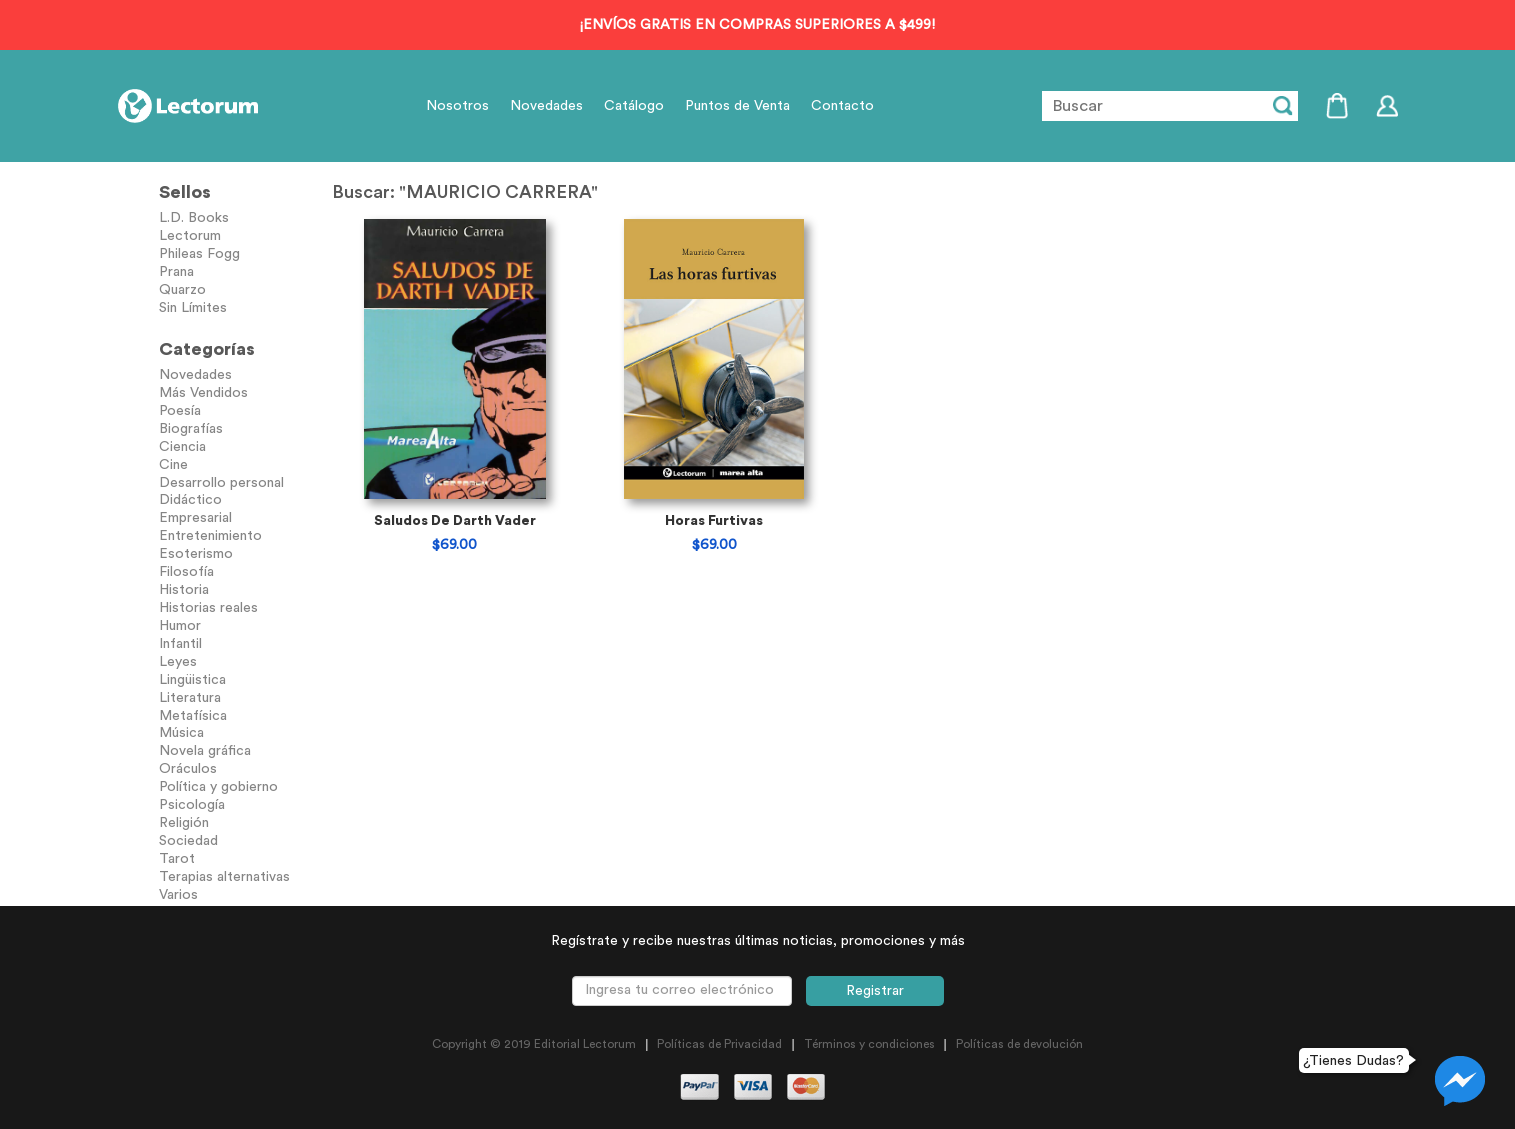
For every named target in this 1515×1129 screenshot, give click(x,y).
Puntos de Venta (737, 106)
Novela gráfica (205, 751)
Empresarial (195, 518)
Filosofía (186, 572)
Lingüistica (192, 680)
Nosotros (457, 106)
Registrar (875, 991)
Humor (180, 626)
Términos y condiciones (869, 1044)
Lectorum (190, 236)
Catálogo (634, 106)
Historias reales (208, 608)
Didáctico (190, 500)
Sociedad (188, 841)
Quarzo (182, 290)
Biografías (191, 429)
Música (181, 733)
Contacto (842, 106)
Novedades (546, 106)
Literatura (190, 698)
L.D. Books (194, 218)
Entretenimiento (210, 536)
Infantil (180, 644)
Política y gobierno (218, 787)
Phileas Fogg (199, 254)
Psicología (192, 805)
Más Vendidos (203, 393)
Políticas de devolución (1019, 1044)
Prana (176, 272)
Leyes (178, 662)
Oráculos (188, 769)
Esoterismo (196, 554)
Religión (184, 823)
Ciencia (182, 447)
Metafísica (193, 716)
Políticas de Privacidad (719, 1044)
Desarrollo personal (221, 483)
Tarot (177, 859)
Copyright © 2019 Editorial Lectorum (534, 1044)
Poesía (180, 411)
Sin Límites (193, 308)
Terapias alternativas (224, 877)
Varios (178, 895)
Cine (173, 465)
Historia (184, 590)
